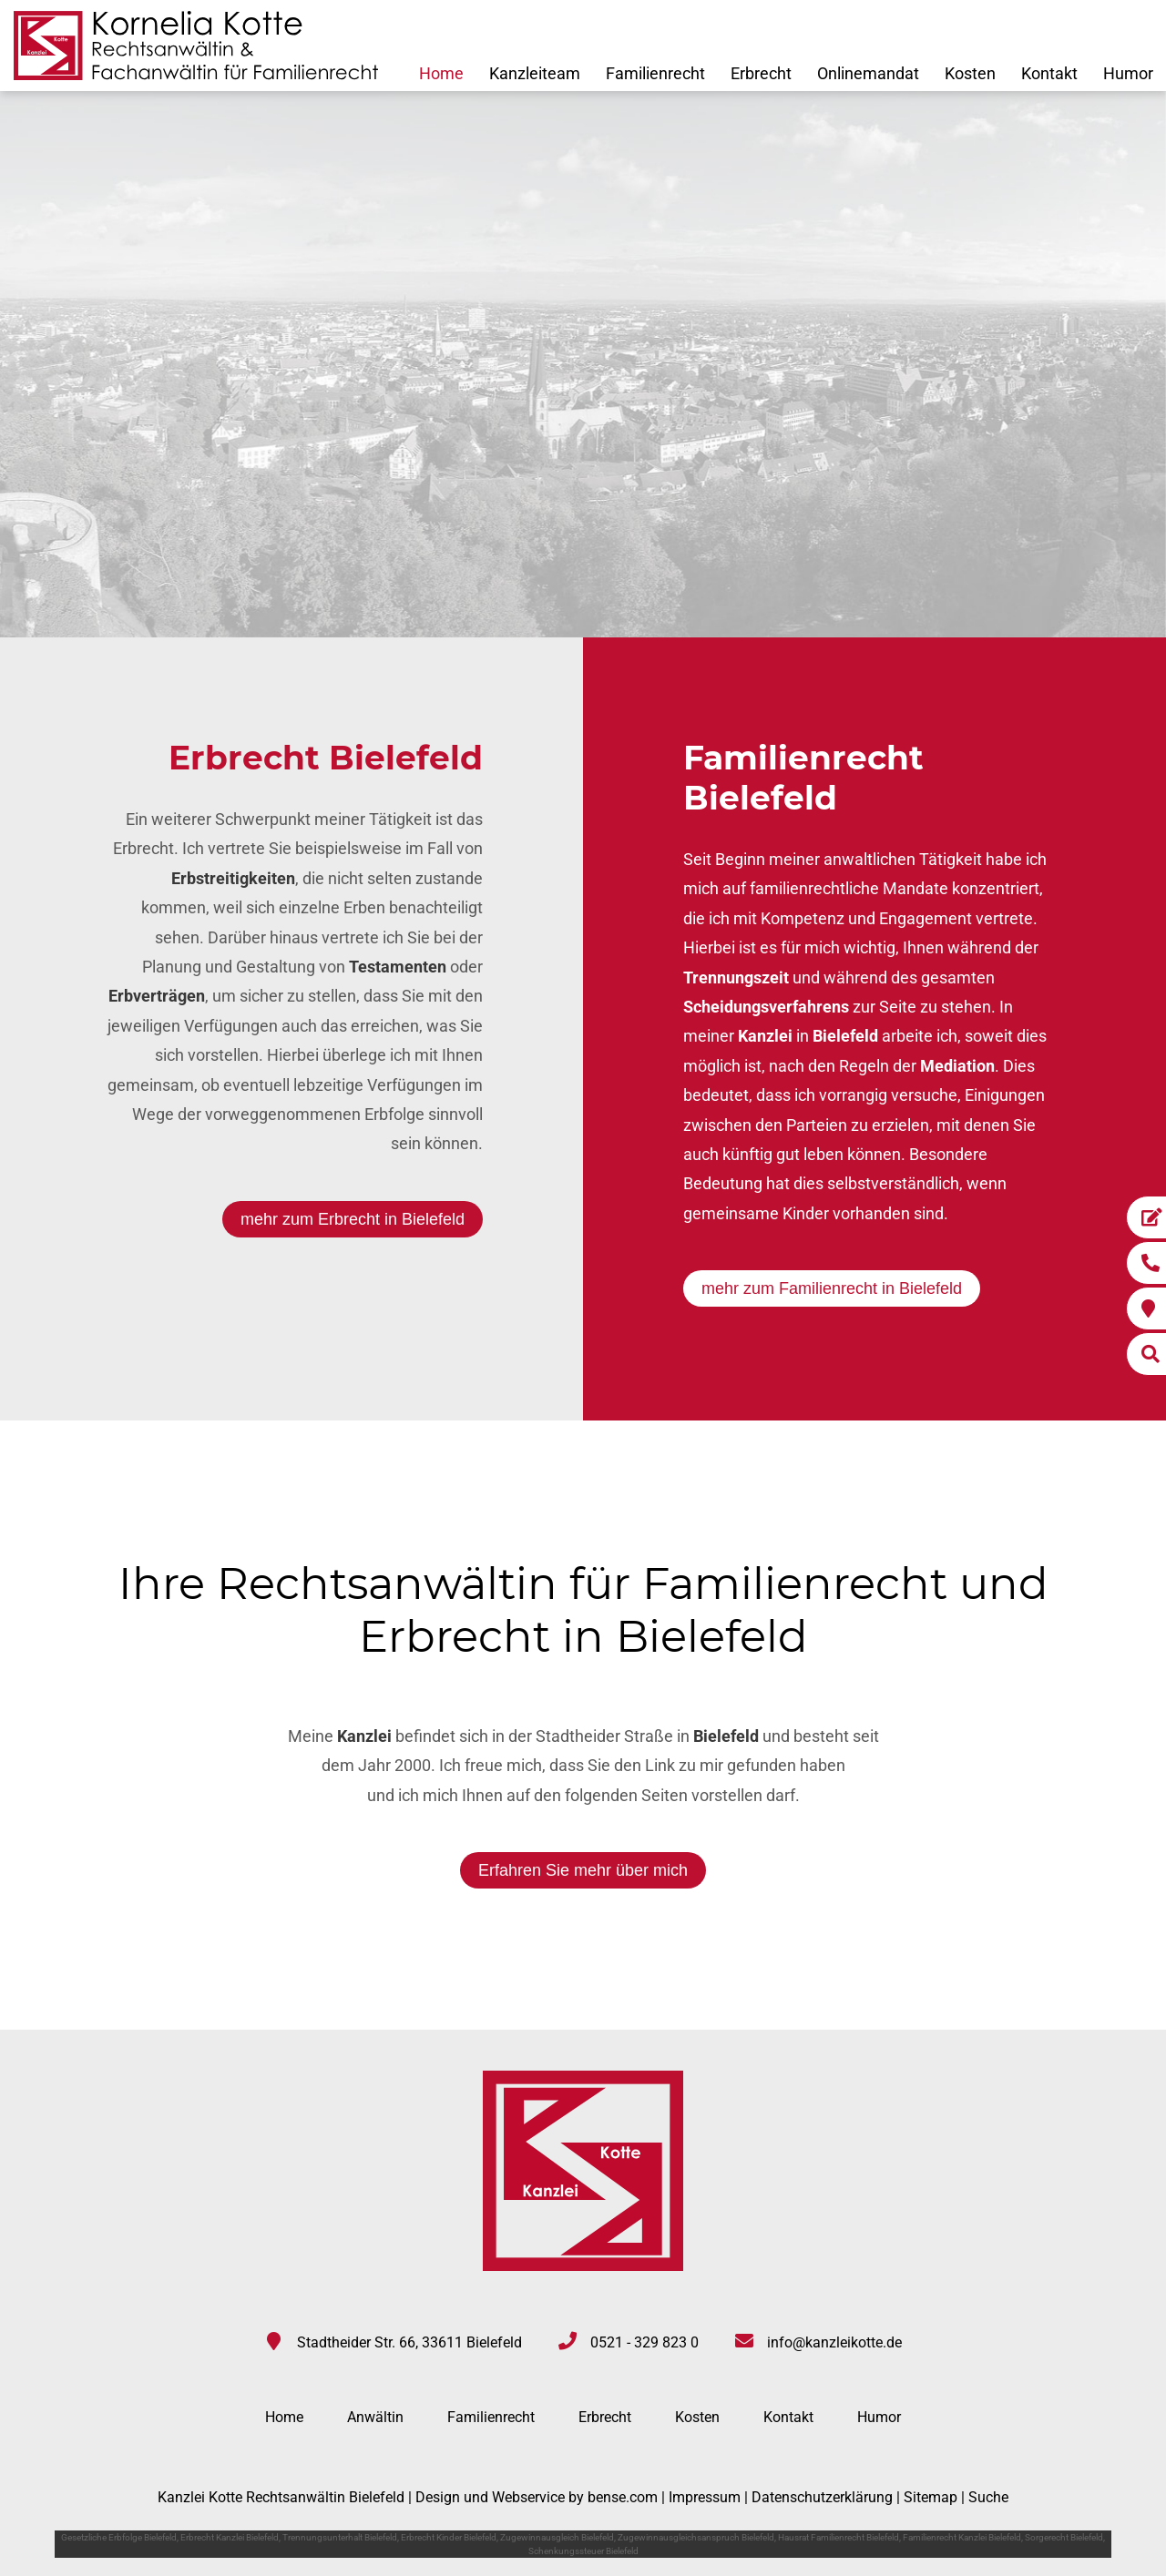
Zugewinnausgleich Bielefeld (557, 2537)
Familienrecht (655, 73)
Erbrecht (761, 73)
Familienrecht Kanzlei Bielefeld (962, 2537)
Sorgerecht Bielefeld (1064, 2537)
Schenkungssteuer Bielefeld (583, 2551)
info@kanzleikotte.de (834, 2342)
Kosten (970, 73)
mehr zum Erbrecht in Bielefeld (352, 1219)
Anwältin (375, 2417)
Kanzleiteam (534, 73)
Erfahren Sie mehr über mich (583, 1870)
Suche (988, 2497)
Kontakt (1049, 73)
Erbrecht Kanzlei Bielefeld (229, 2537)
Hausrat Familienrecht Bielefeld (838, 2537)
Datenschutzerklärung (822, 2497)
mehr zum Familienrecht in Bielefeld (831, 1288)
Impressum (705, 2497)
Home (441, 73)
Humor (1128, 73)
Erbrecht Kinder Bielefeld (448, 2537)
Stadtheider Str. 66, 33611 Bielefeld (409, 2342)
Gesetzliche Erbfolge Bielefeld (119, 2537)
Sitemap (930, 2497)
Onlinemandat (868, 73)
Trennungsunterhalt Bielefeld (339, 2537)
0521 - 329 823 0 (644, 2342)
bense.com (623, 2497)
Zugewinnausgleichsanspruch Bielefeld (696, 2537)
